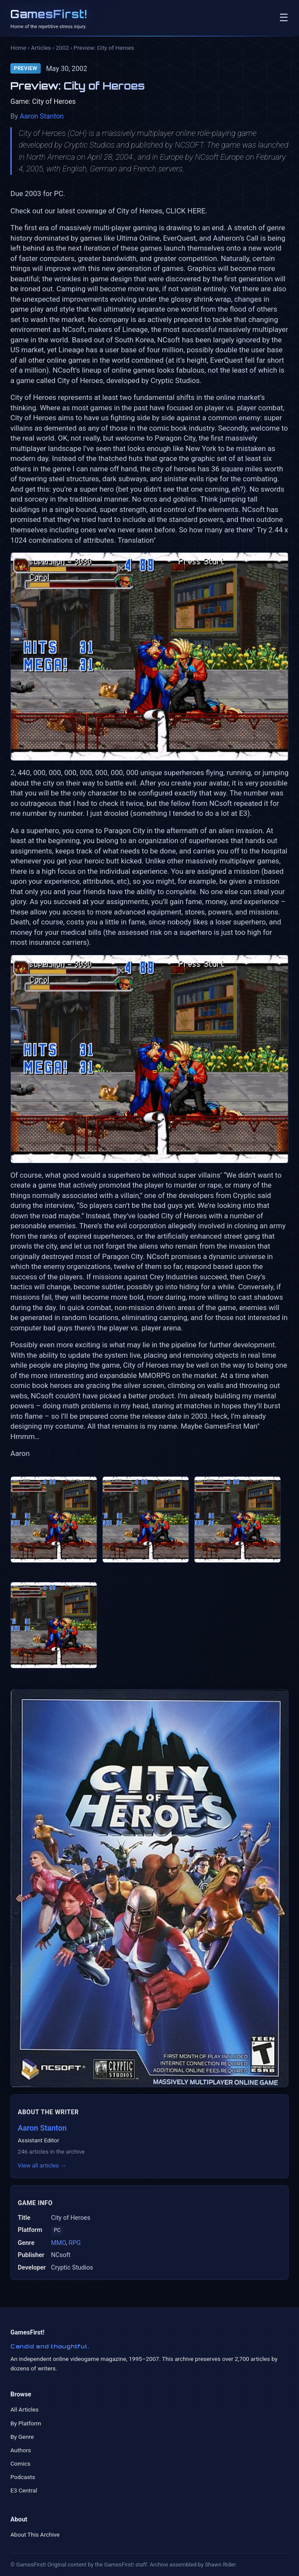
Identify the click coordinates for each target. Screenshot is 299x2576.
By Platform (25, 2423)
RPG (75, 2243)
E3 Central (23, 2490)
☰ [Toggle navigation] (284, 17)
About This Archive (35, 2534)
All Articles (24, 2409)
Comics (20, 2463)
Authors (20, 2450)
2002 (62, 47)
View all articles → (42, 2165)
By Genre (22, 2436)
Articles (41, 47)
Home (18, 47)
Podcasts (22, 2476)
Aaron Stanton (42, 116)
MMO (58, 2243)
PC (57, 2230)
